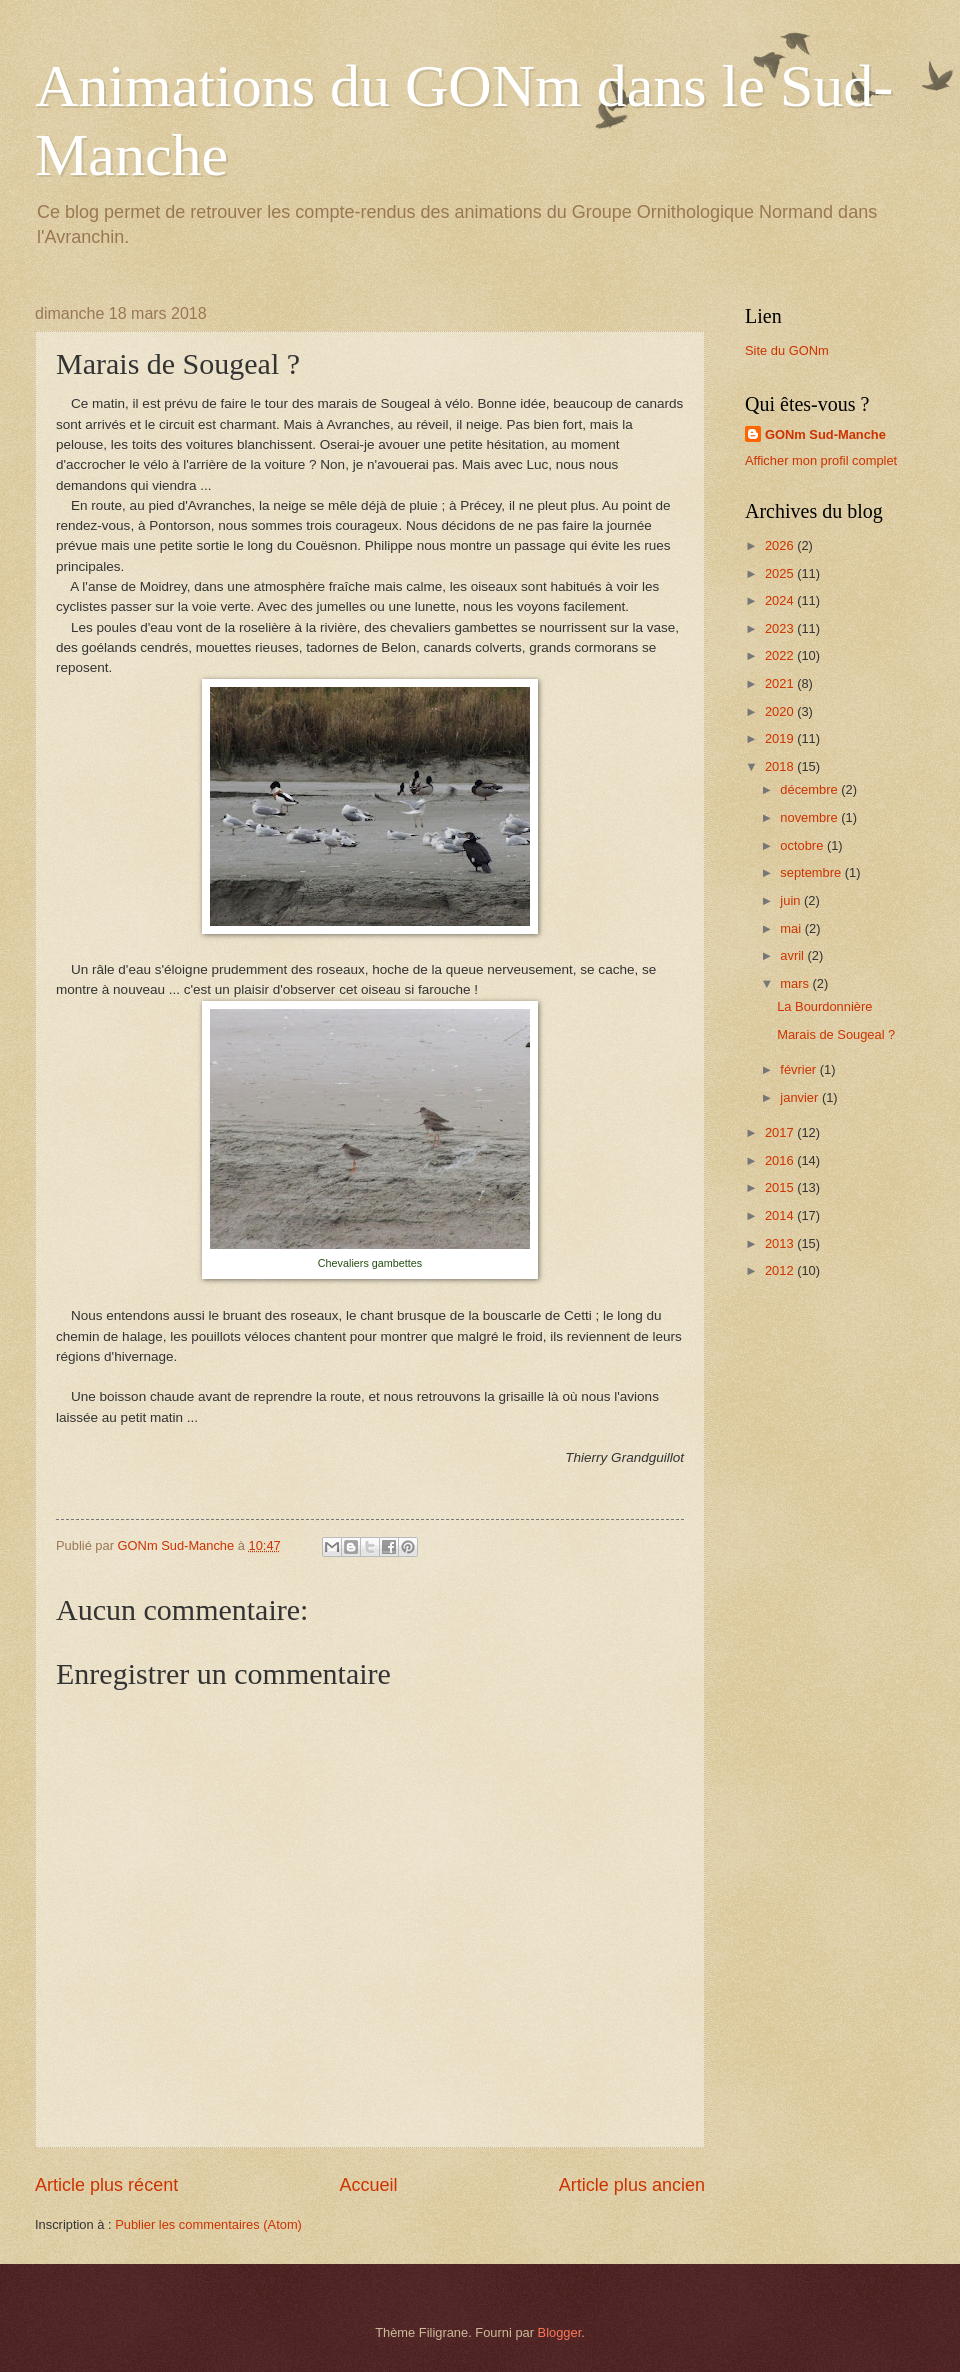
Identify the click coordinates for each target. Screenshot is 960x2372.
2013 (781, 1243)
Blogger (560, 2332)
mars (796, 983)
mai (792, 928)
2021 (781, 683)
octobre (803, 845)
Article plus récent (106, 2185)
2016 (781, 1160)
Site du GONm (787, 350)
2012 (781, 1270)
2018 (781, 766)
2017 (781, 1132)
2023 (781, 628)
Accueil (368, 2185)
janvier (801, 1097)
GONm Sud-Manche (825, 434)
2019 (781, 738)
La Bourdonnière (824, 1006)
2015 (781, 1187)
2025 (781, 573)
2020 (781, 711)
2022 (781, 655)
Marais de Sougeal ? (836, 1034)
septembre (812, 872)
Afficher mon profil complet (821, 460)
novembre (810, 817)
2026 (781, 545)
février (799, 1069)
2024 (781, 600)
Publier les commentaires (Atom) (208, 2224)
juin (792, 900)
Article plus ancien (632, 2185)
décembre (810, 789)
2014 (781, 1215)
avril (793, 955)
